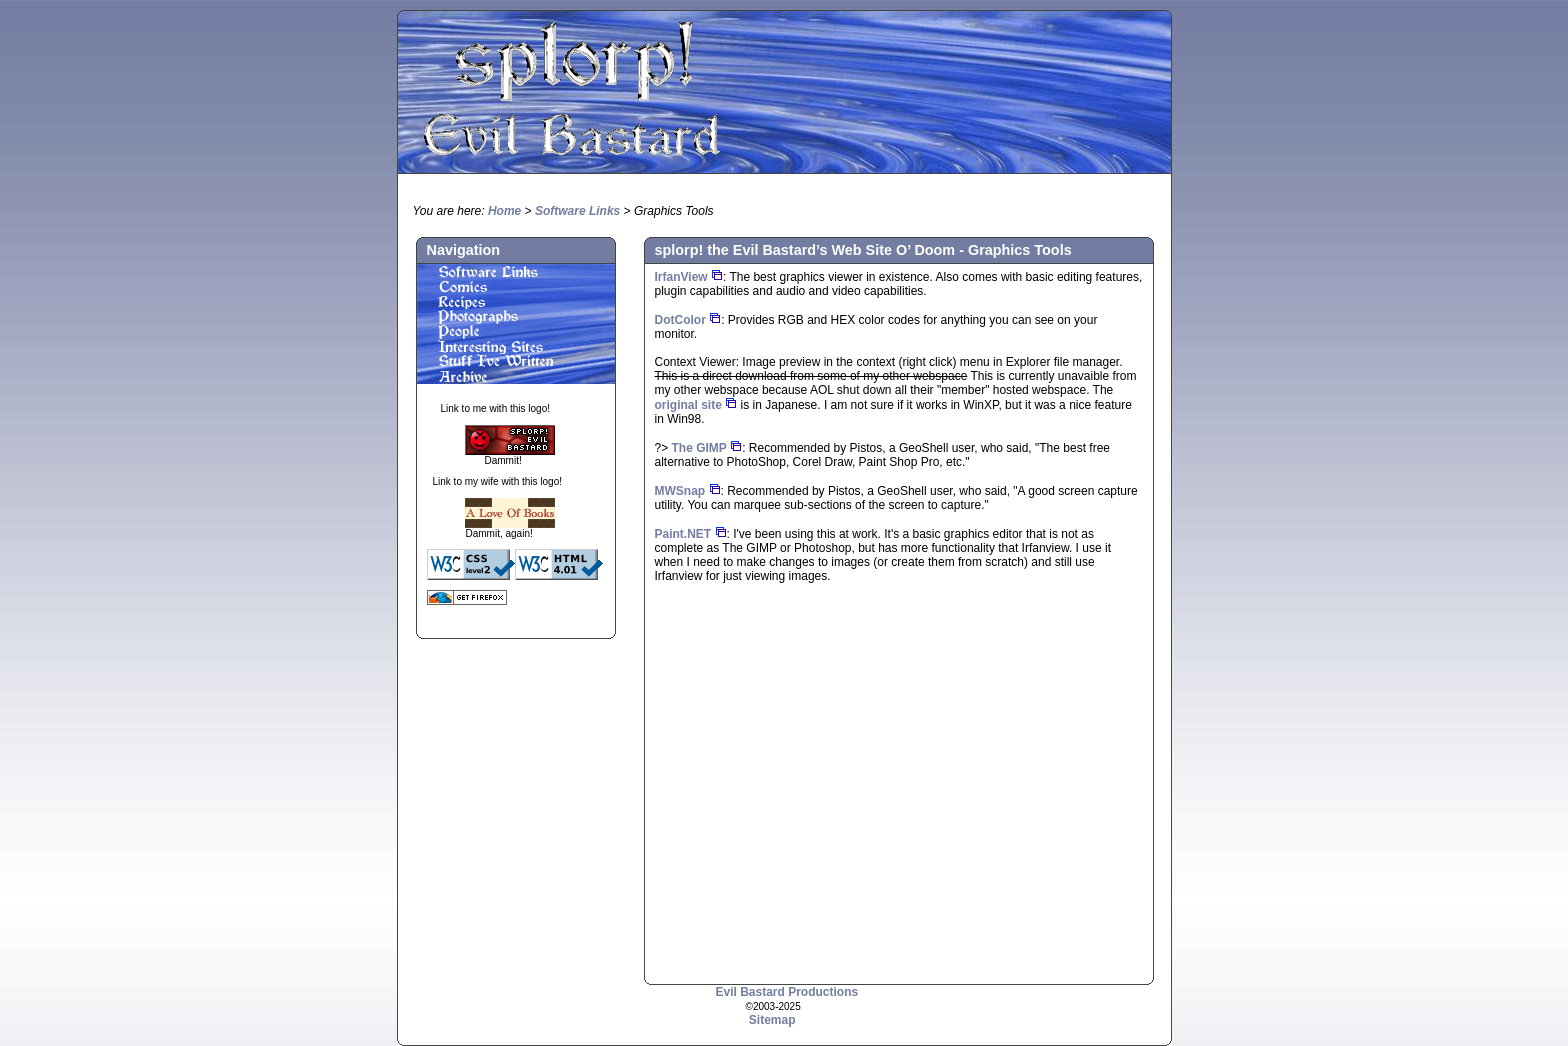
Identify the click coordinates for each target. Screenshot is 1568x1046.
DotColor (680, 320)
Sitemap (772, 1020)
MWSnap (680, 491)
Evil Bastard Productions (787, 992)
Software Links (577, 211)
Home (504, 211)
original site (688, 405)
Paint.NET (683, 534)
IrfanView (681, 277)
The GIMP (699, 448)
